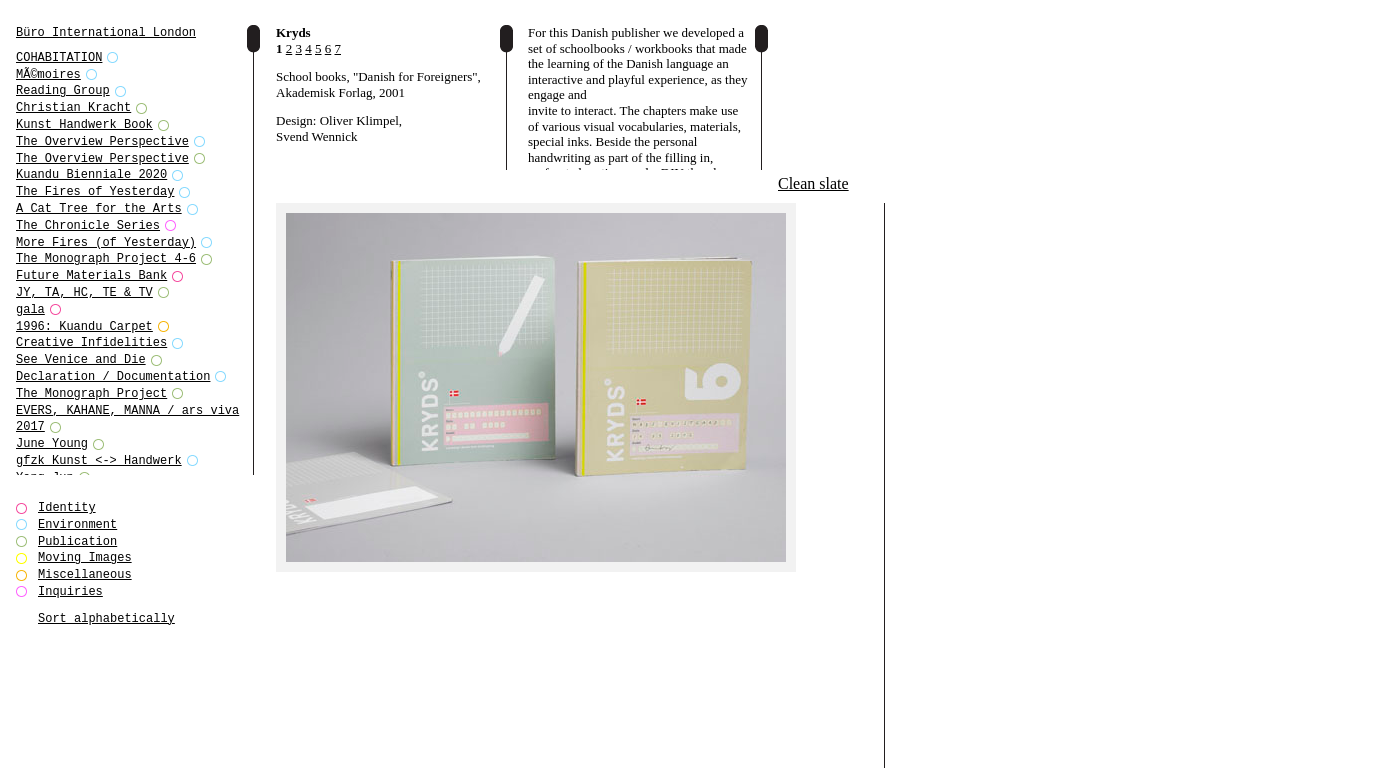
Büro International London (106, 32)
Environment (77, 524)
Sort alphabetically (106, 618)
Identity (67, 507)
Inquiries (70, 591)
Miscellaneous (85, 574)
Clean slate (813, 183)
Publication (77, 541)
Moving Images (85, 557)
